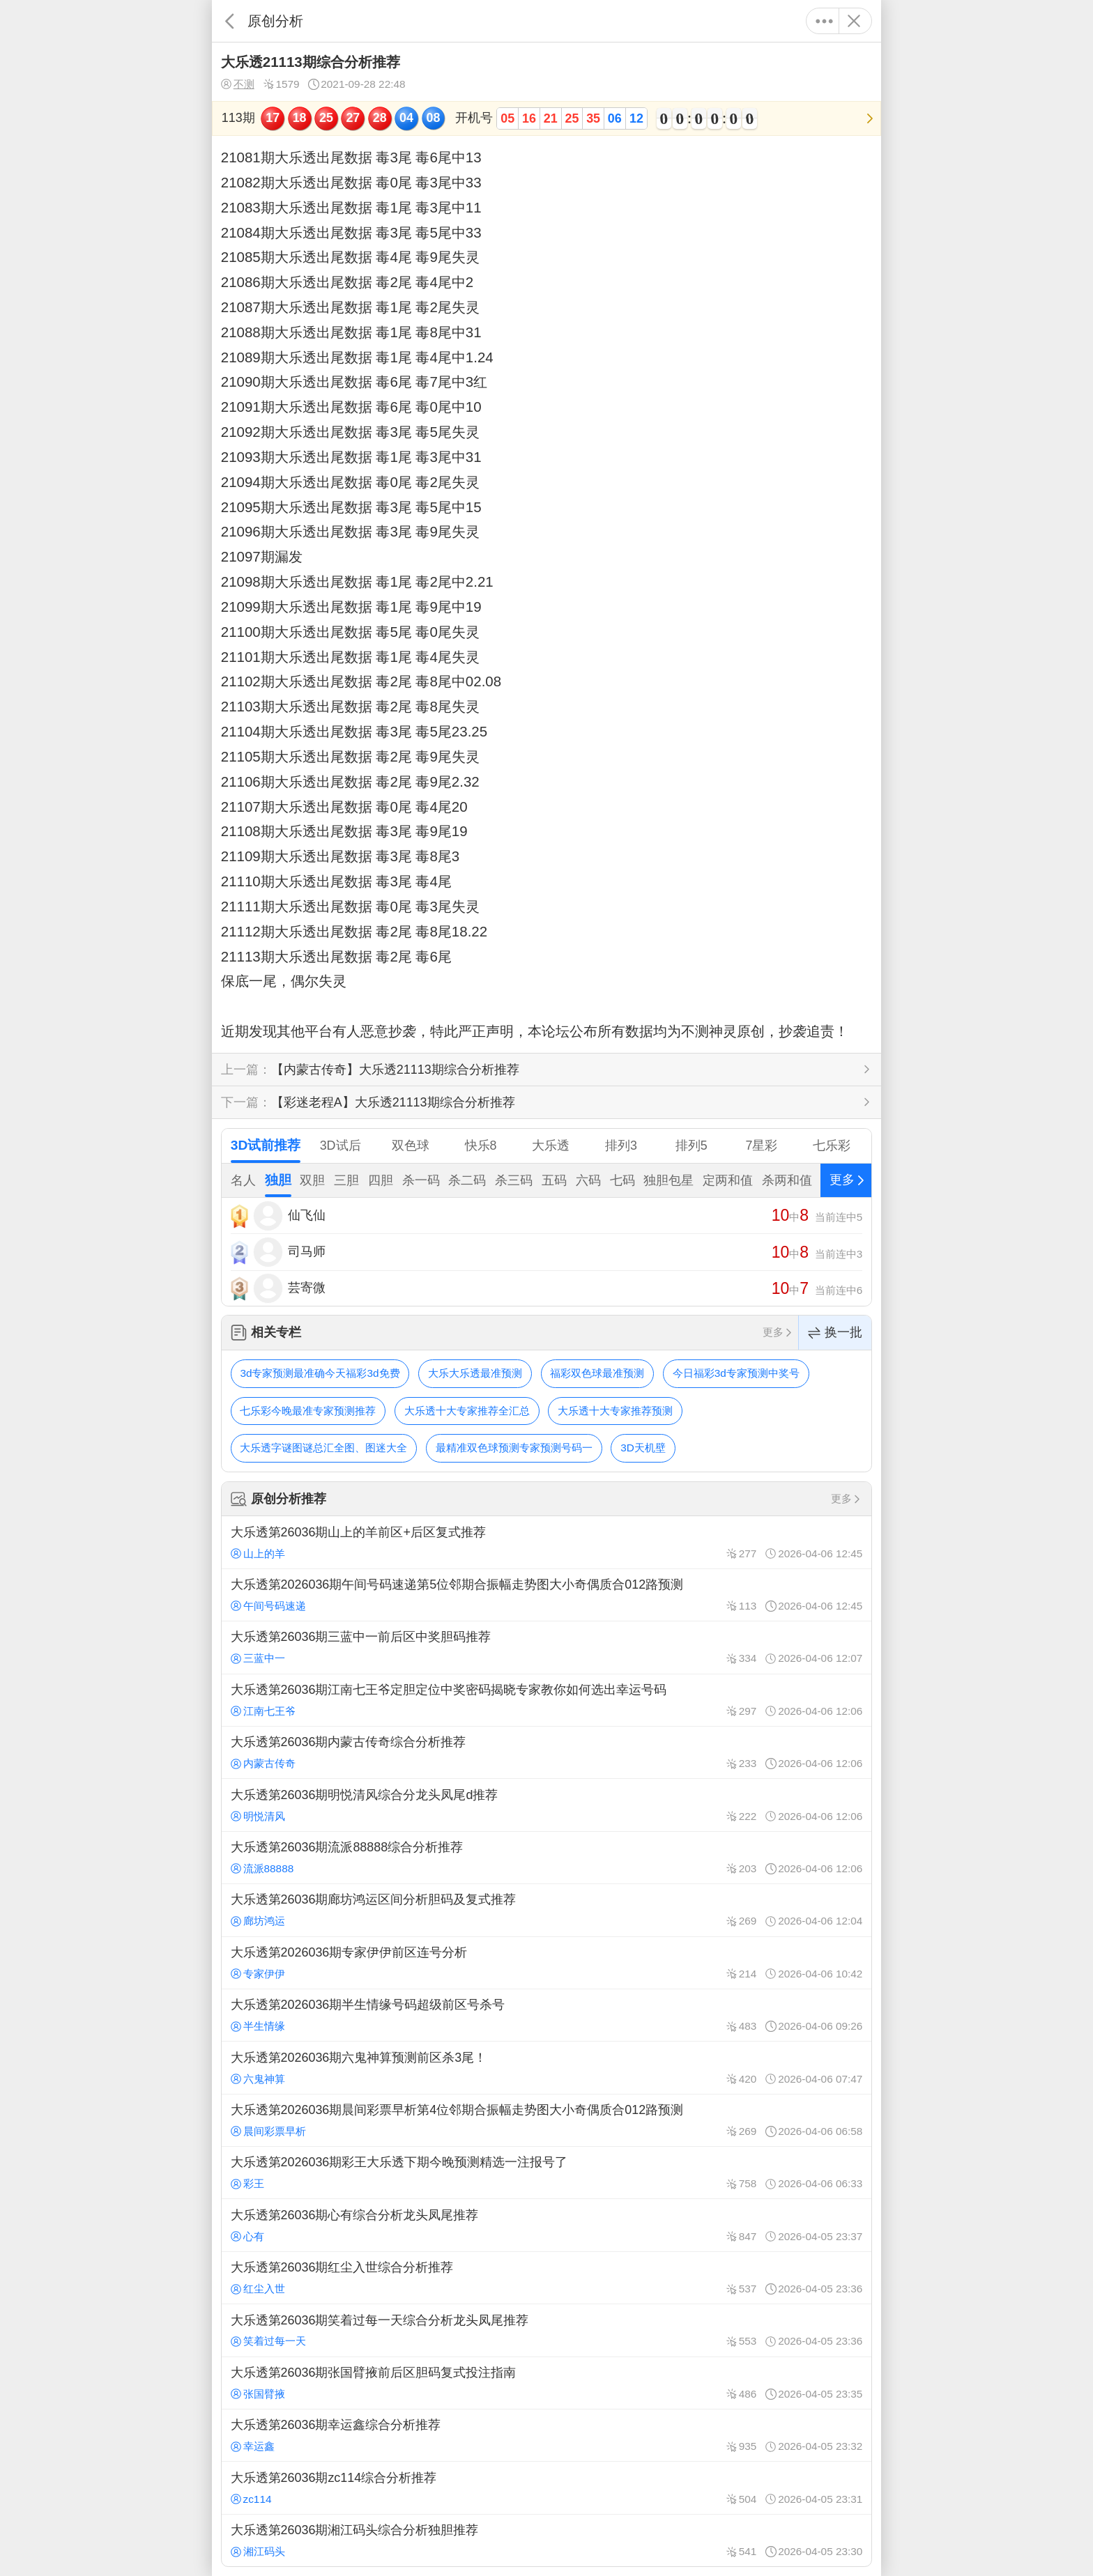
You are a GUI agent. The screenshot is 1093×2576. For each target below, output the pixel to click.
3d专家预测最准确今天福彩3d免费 (319, 1373)
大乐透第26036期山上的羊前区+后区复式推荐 (546, 1542)
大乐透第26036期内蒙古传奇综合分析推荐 (546, 1752)
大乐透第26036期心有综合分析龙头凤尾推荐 (546, 2225)
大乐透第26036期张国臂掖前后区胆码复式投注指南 (546, 2383)
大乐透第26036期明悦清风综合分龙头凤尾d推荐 (546, 1804)
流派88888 (262, 1868)
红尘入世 (258, 2289)
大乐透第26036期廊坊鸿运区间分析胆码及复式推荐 (546, 1910)
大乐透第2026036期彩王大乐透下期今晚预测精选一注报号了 (546, 2172)
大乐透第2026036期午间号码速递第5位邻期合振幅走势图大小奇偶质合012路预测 (546, 1595)
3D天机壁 (643, 1447)
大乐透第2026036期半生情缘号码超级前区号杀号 (546, 2015)
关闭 (853, 20)
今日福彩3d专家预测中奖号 (736, 1373)
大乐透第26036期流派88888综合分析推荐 (546, 1857)
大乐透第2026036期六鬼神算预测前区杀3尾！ (546, 2067)
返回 (229, 21)
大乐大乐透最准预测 (475, 1373)
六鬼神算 (258, 2079)
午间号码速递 (268, 1606)
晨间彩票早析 (268, 2131)
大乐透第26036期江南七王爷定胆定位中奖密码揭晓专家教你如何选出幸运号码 (546, 1700)
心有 (247, 2236)
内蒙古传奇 (263, 1763)
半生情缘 (258, 2026)
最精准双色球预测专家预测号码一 (514, 1447)
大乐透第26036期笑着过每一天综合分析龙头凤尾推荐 (546, 2330)
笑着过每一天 (268, 2341)
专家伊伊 (258, 1974)
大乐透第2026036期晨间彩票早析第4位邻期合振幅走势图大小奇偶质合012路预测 (546, 2120)
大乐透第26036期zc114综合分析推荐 (546, 2487)
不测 (237, 84)
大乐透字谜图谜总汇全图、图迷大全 (323, 1447)
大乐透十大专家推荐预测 (615, 1411)
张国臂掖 (258, 2394)
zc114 (251, 2499)
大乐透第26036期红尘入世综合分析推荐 (546, 2278)
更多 (824, 20)
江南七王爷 (263, 1711)
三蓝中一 (258, 1658)
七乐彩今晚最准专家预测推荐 (308, 1411)
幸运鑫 (253, 2446)
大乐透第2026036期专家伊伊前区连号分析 (546, 1963)
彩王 (247, 2183)
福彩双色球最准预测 (597, 1373)
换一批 (835, 1333)
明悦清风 (258, 1816)
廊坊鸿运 (258, 1921)
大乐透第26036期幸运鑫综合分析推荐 (546, 2435)
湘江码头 (258, 2551)
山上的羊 (258, 1553)
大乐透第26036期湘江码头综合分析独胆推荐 (546, 2540)
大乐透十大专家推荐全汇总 (467, 1411)
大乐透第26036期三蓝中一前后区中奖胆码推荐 (546, 1647)
